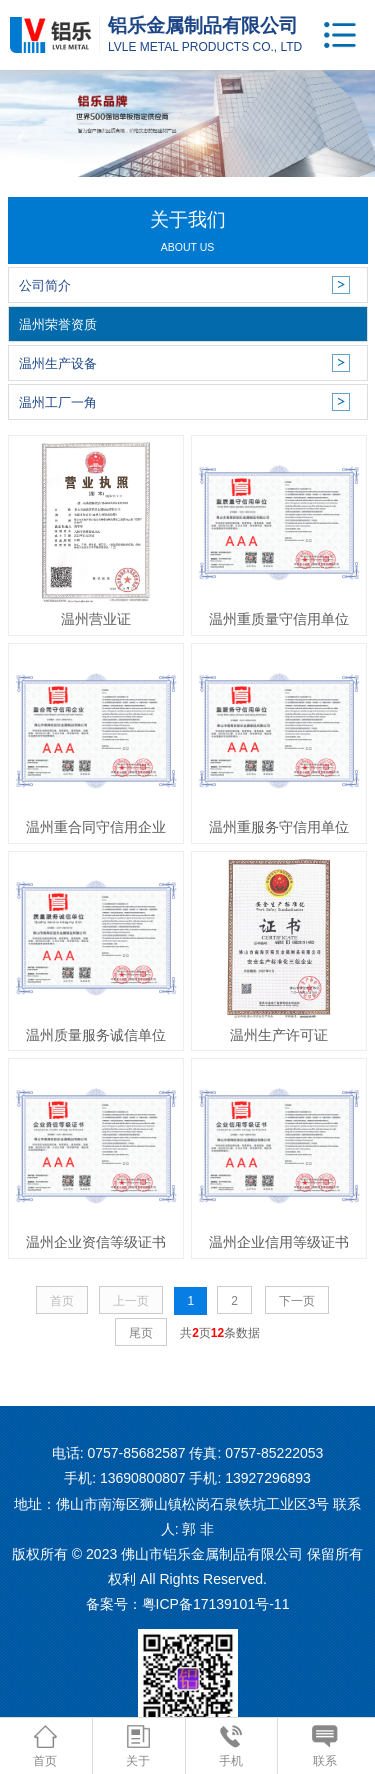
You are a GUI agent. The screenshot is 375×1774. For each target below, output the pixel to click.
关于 (138, 1746)
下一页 (297, 1301)
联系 (324, 1746)
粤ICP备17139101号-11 (216, 1604)
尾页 (141, 1333)
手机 (231, 1746)
